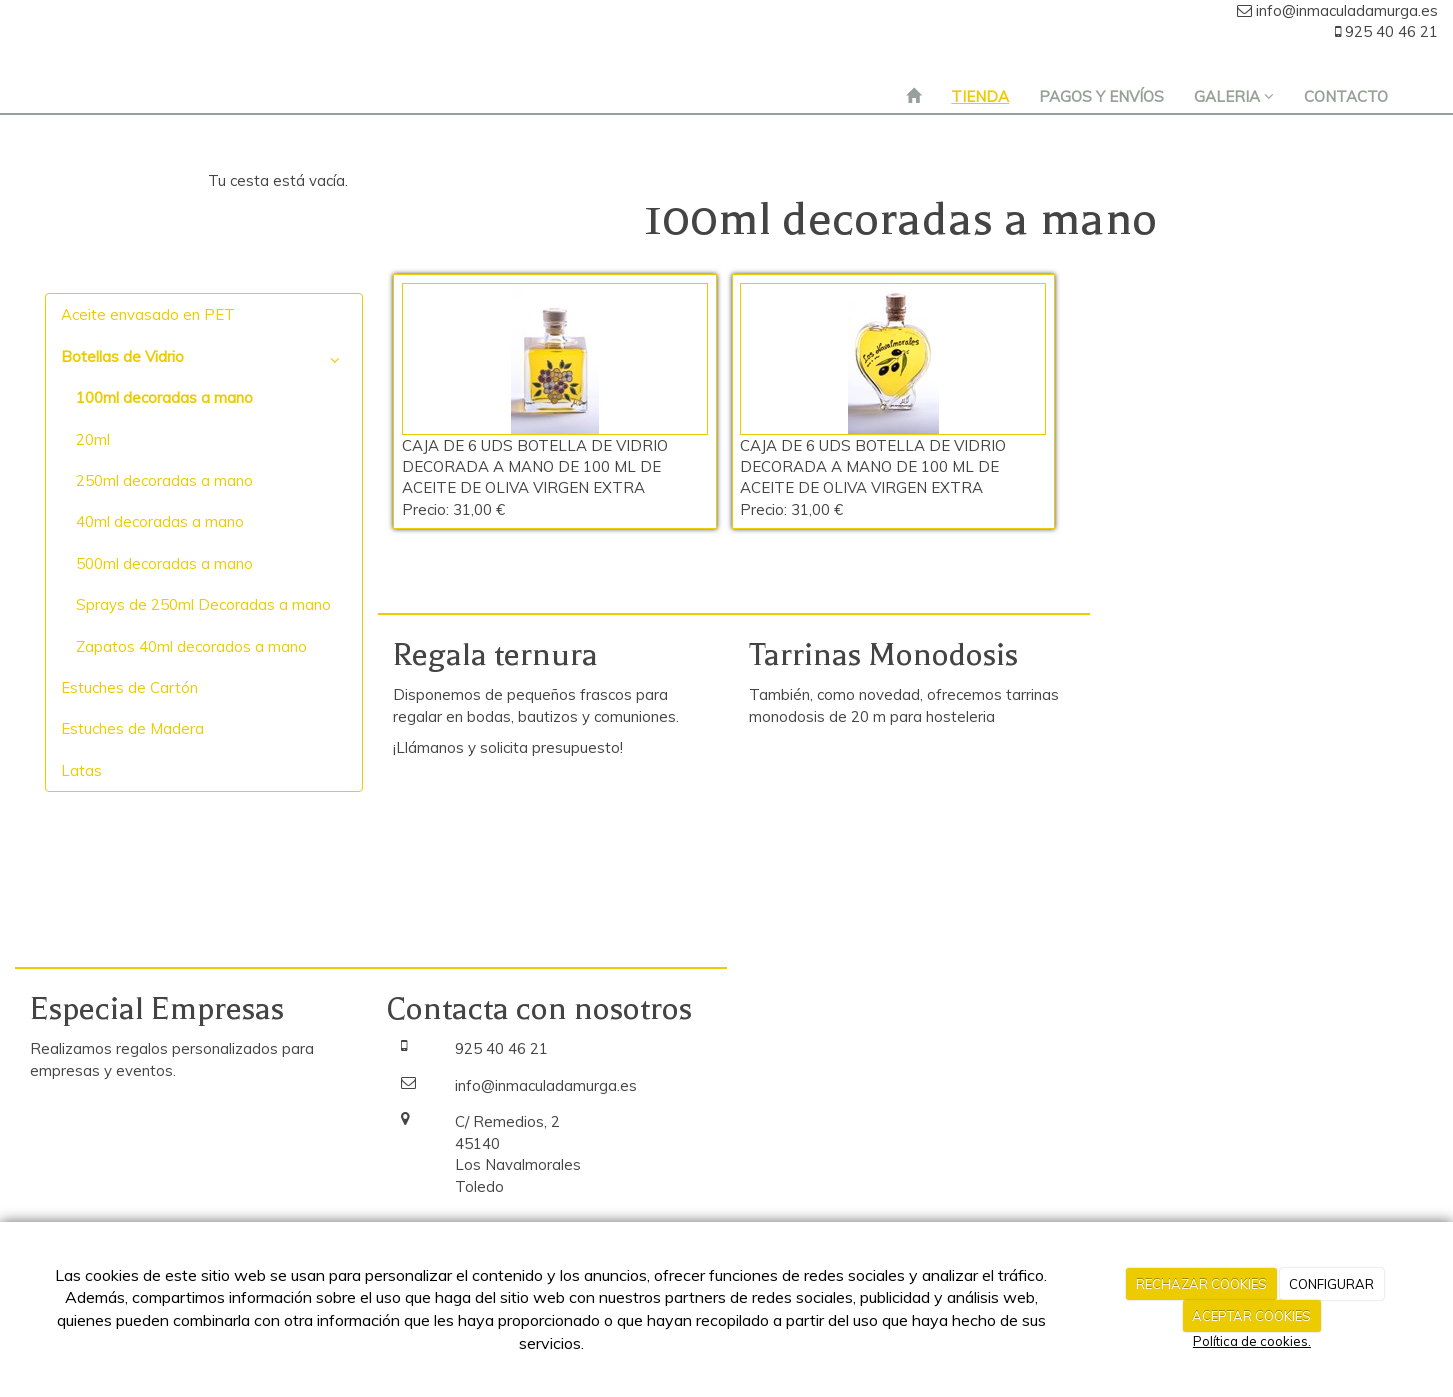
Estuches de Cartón (129, 687)
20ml (93, 439)
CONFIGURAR (1331, 1284)
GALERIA (1234, 96)
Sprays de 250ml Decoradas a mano (203, 604)
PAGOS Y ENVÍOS (1101, 96)
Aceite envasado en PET (148, 314)
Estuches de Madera (132, 728)
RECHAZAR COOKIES (1201, 1284)
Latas (81, 770)
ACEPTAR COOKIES (1251, 1316)
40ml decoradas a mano (160, 521)
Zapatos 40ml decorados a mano (191, 646)
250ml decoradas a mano (164, 480)
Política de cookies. (1252, 1341)
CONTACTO (1346, 96)
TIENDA (980, 96)
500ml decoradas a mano (164, 563)
